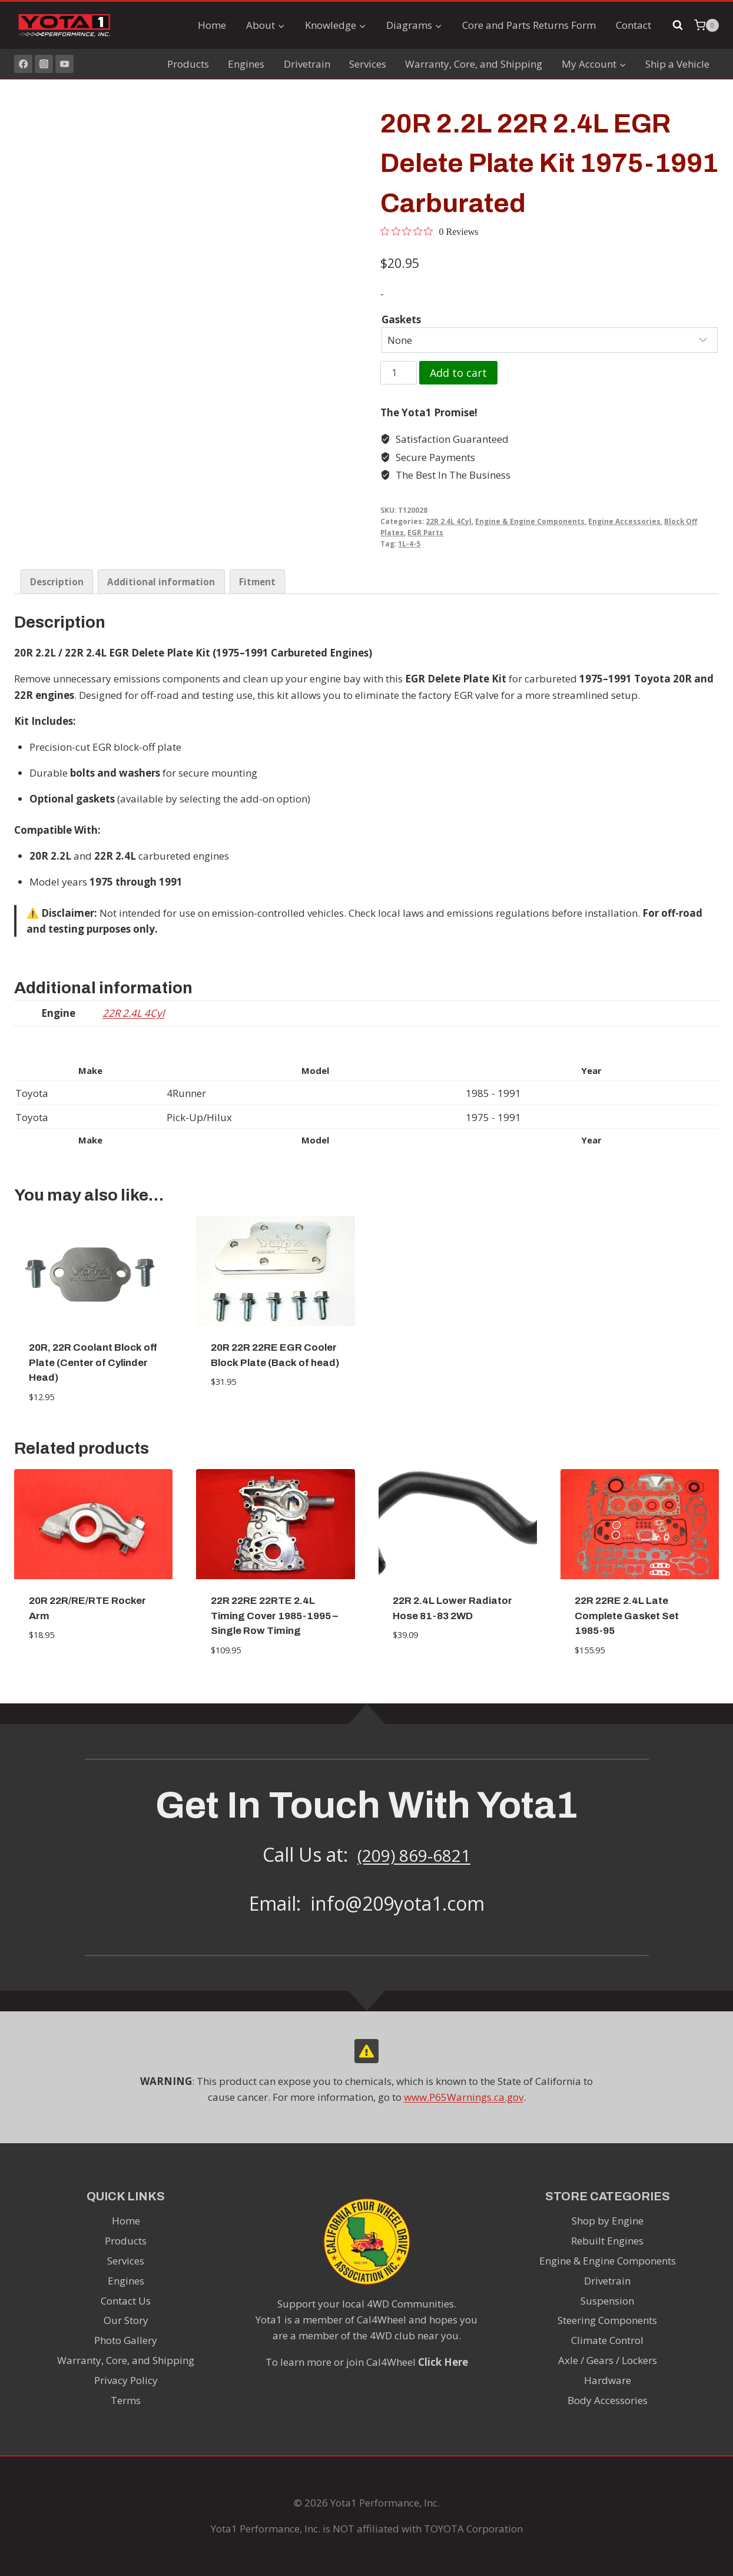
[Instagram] (44, 64)
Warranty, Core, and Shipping (473, 64)
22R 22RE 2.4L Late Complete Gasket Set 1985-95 (627, 1615)
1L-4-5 (409, 543)
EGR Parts (425, 532)
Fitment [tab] (257, 582)
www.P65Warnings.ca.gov (463, 2097)
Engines (246, 64)
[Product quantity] (398, 372)
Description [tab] (57, 582)
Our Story (126, 2320)
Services (367, 64)
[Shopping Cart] (706, 25)
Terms (126, 2400)
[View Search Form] (677, 25)
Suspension (607, 2301)
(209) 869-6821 (414, 1854)
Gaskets (401, 319)
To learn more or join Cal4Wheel (367, 2362)
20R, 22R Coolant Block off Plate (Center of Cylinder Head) (93, 1362)
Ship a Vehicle (677, 64)
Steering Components (607, 2320)
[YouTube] (64, 64)
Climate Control (607, 2340)
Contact (633, 25)
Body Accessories (608, 2400)
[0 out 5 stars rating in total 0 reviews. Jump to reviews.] (429, 231)
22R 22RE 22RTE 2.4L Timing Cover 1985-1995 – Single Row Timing (274, 1615)
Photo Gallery (125, 2340)
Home (212, 25)
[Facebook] (23, 64)
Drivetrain (307, 64)
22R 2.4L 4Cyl (449, 521)
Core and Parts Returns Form (529, 25)
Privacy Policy (126, 2380)
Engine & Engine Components (530, 521)
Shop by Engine (608, 2220)
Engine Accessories (624, 521)
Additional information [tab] (161, 582)
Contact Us (126, 2301)
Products (188, 64)
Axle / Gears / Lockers (607, 2360)
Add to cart (458, 373)
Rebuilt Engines (607, 2240)
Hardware (607, 2380)
